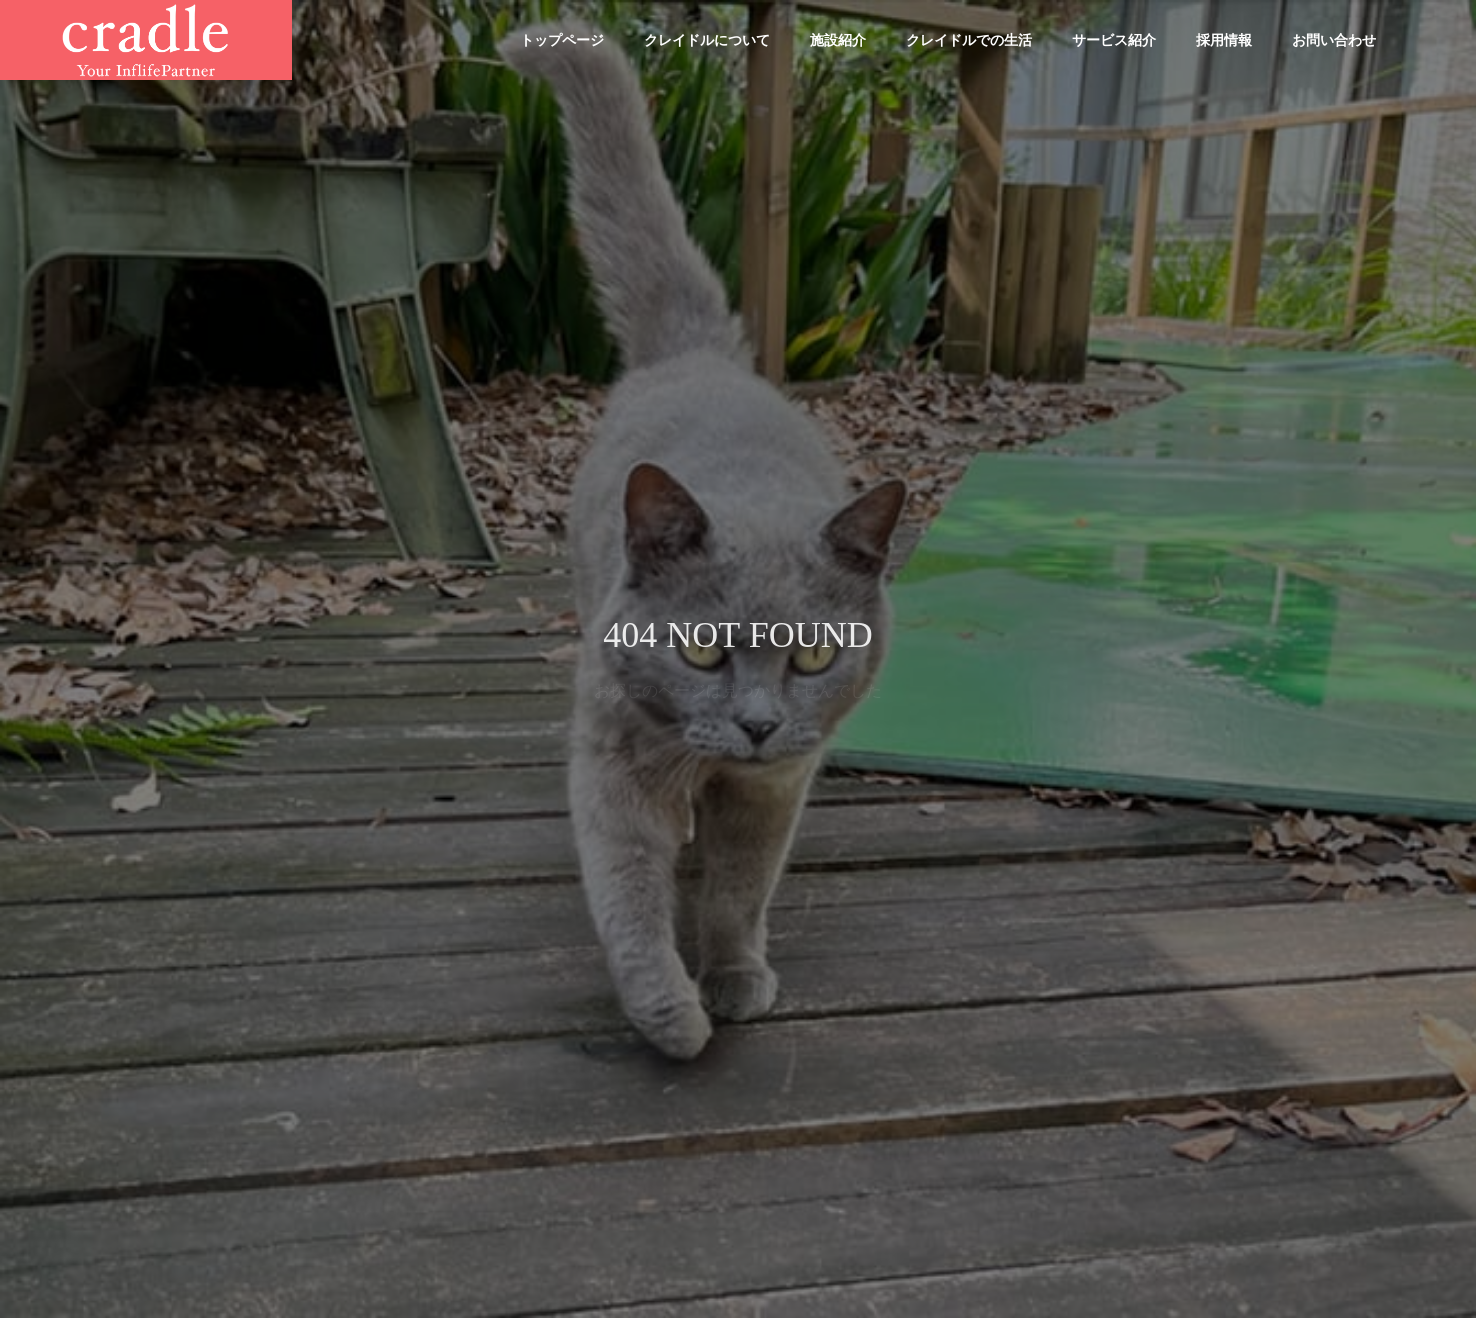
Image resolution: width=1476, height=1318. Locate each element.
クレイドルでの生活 (969, 40)
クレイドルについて (707, 40)
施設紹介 (838, 40)
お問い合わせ (1334, 40)
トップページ (562, 40)
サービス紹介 (1114, 40)
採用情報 (1224, 40)
